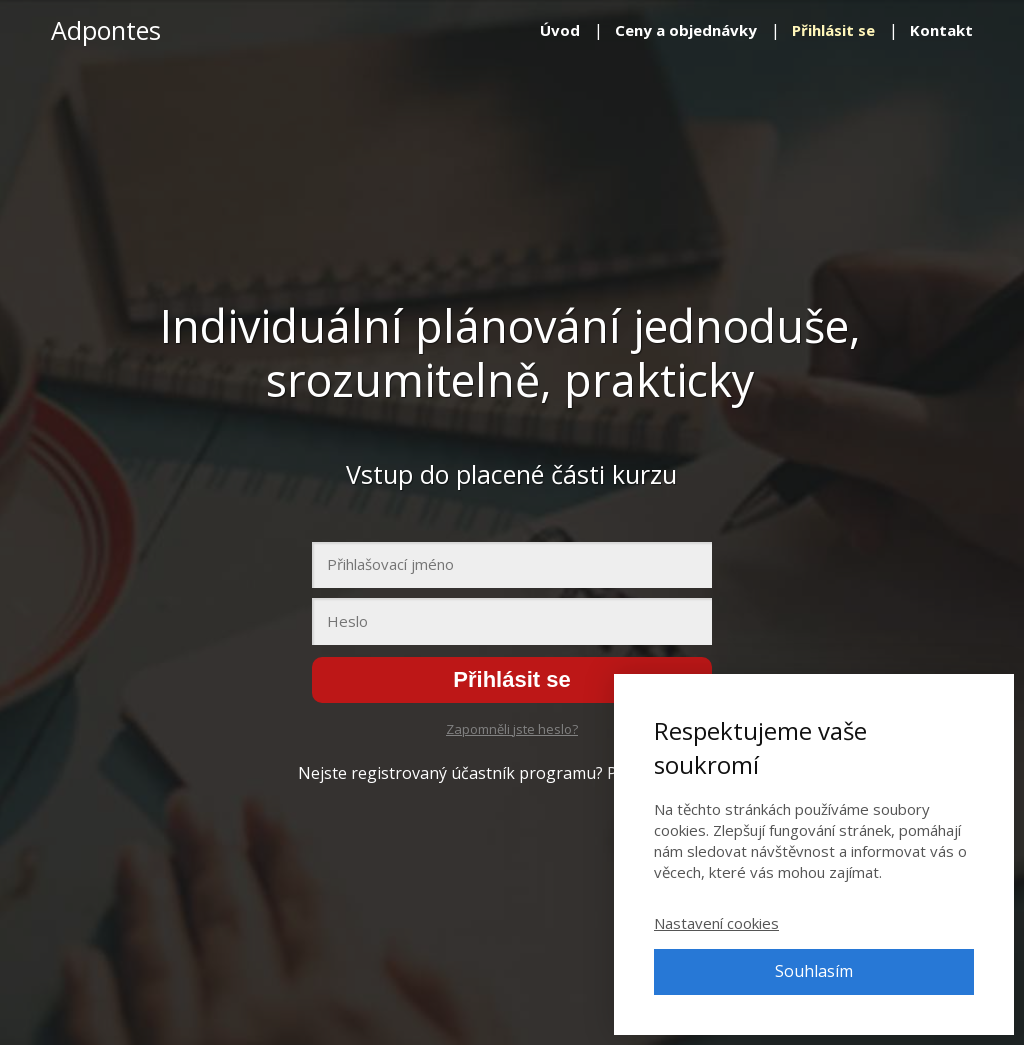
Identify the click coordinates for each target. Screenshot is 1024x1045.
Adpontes (106, 30)
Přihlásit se (833, 30)
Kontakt (941, 30)
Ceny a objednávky (686, 30)
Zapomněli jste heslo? (512, 729)
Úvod (560, 30)
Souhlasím (814, 971)
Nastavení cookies (716, 923)
